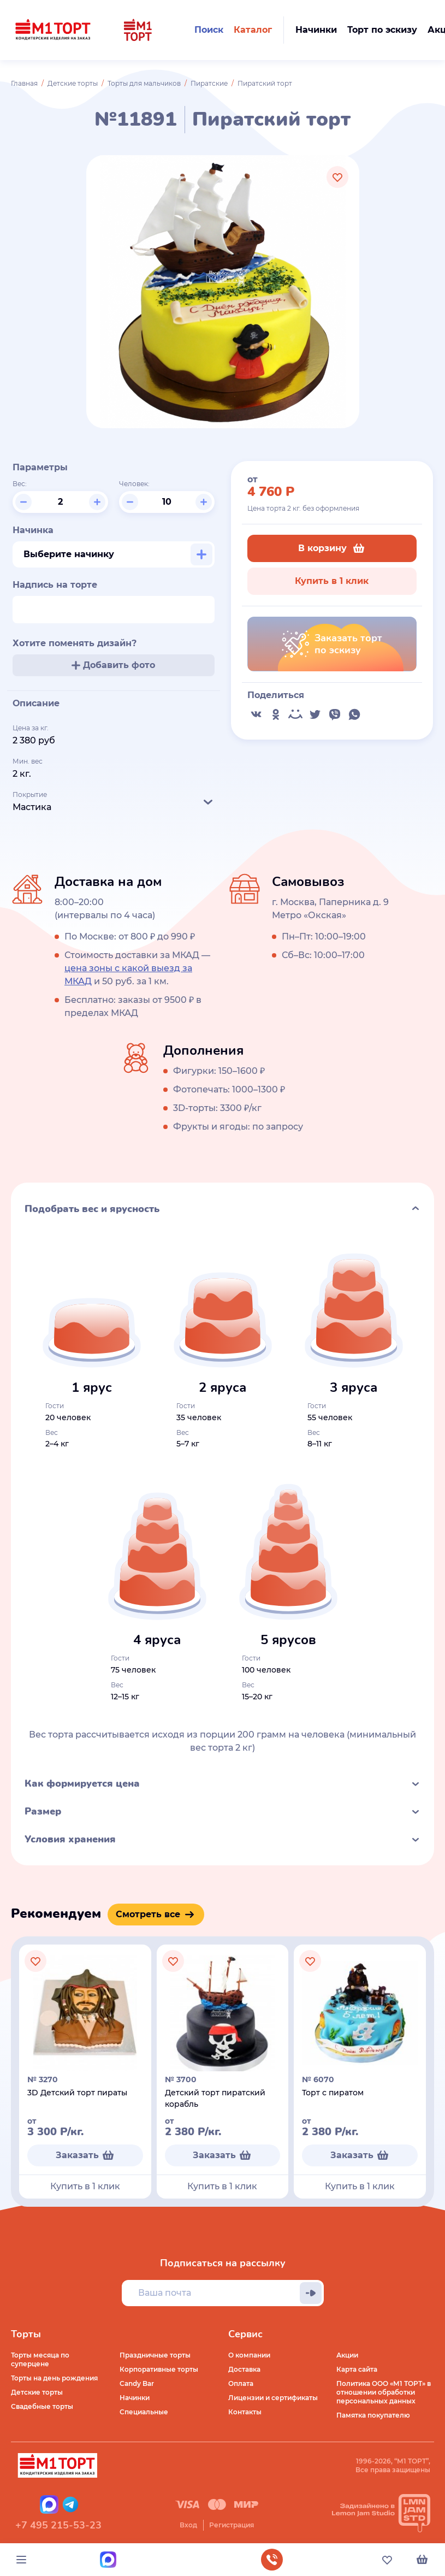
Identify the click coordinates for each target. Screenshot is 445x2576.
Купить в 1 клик (332, 581)
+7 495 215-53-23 (58, 2525)
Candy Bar (137, 2383)
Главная (24, 83)
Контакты (245, 2412)
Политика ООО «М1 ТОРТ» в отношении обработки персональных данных (383, 2392)
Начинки (135, 2398)
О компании (249, 2355)
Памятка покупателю (373, 2415)
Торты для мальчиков (144, 83)
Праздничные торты (155, 2355)
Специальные (144, 2412)
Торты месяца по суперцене (40, 2359)
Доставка (244, 2369)
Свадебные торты (42, 2406)
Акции (347, 2355)
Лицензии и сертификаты (273, 2398)
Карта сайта (356, 2369)
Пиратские (209, 83)
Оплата (240, 2383)
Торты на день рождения (54, 2378)
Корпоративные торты (159, 2369)
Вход (188, 2525)
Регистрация (231, 2525)
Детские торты (73, 83)
